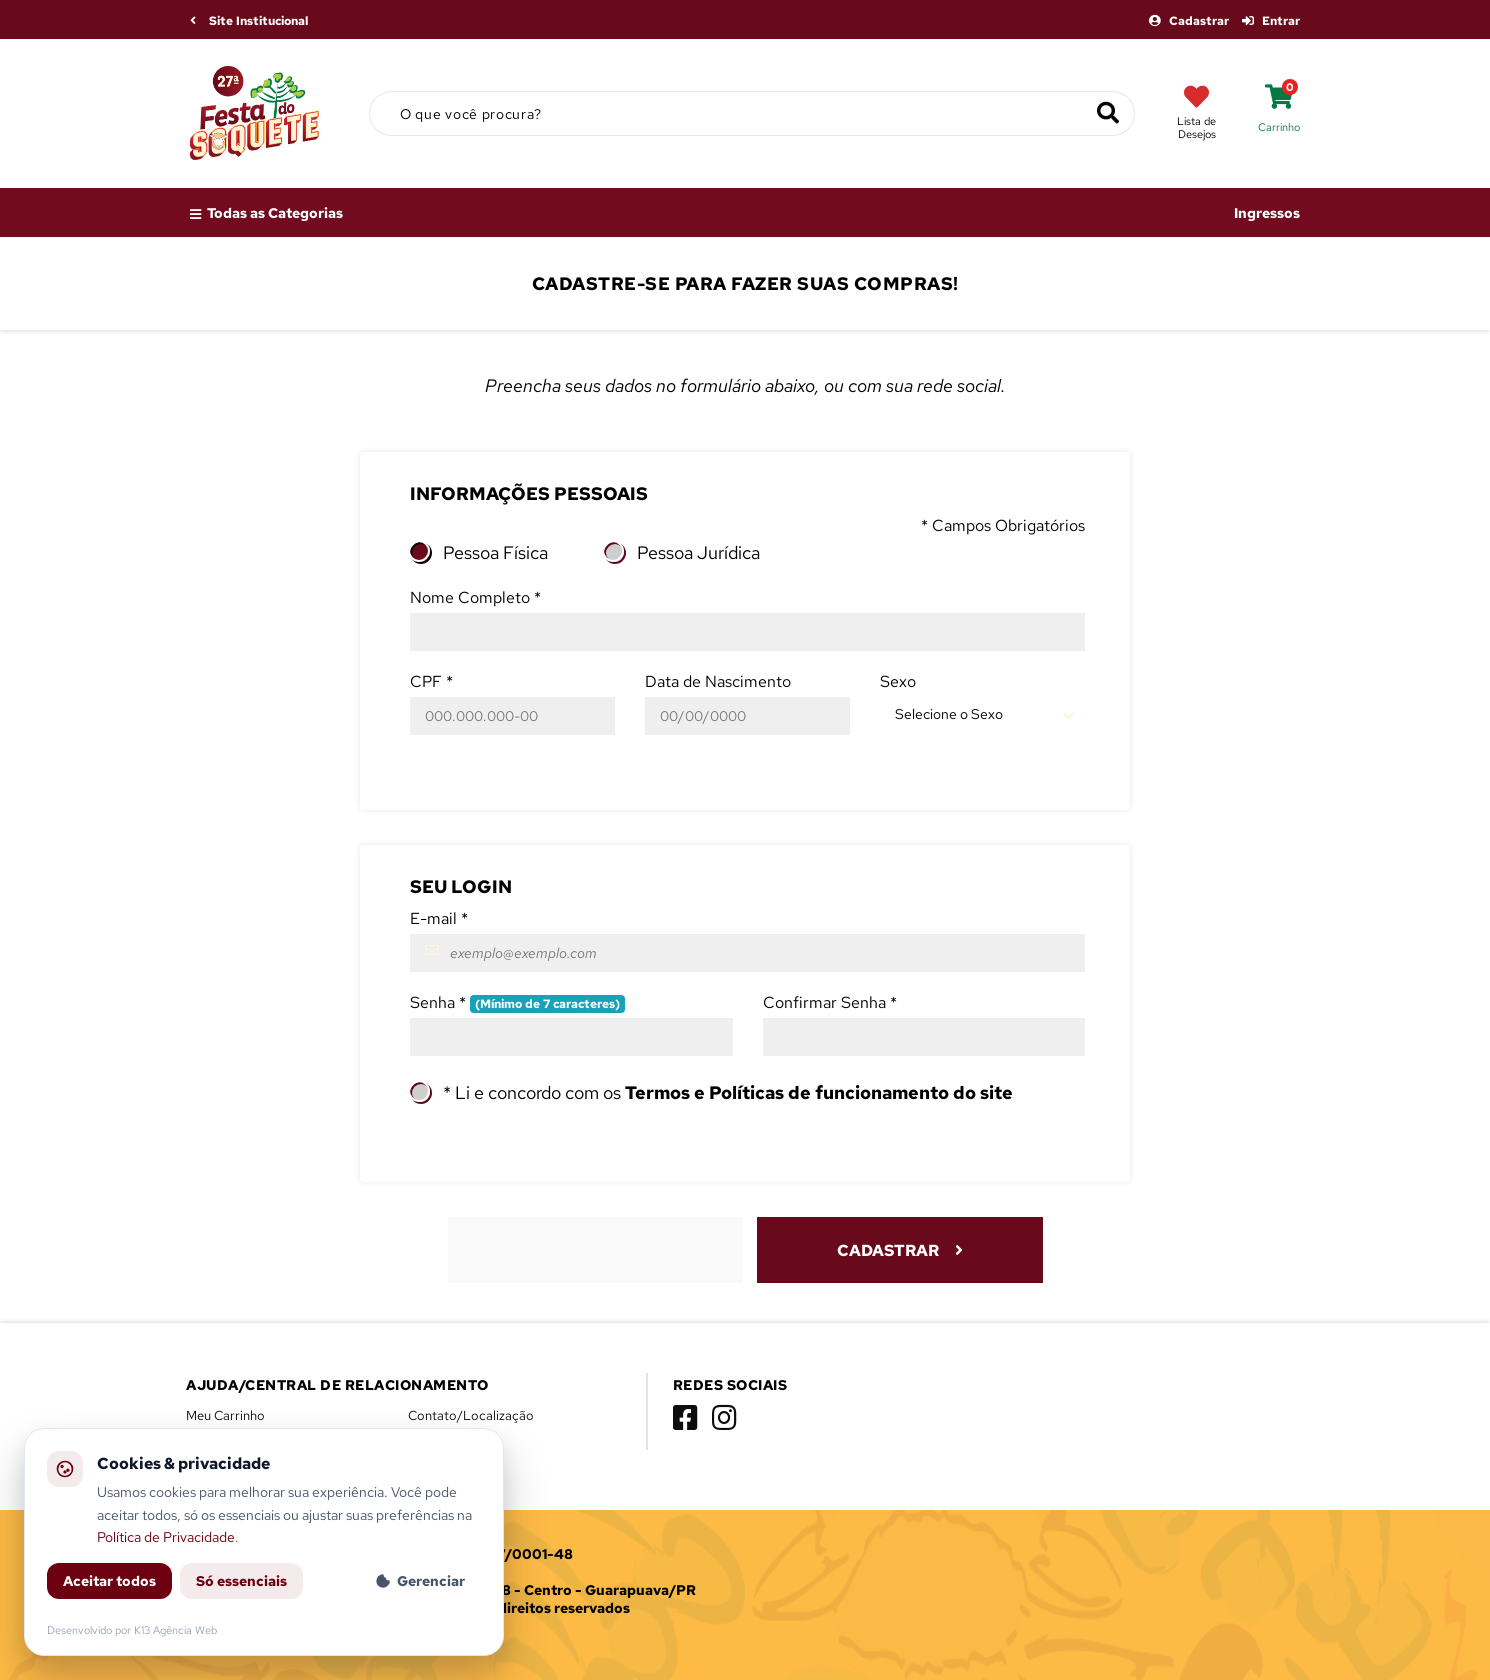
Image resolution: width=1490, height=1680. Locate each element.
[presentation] (597, 1248)
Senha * (517, 1002)
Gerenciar (420, 1581)
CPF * (431, 681)
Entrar (1271, 21)
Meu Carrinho (225, 1415)
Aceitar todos (109, 1581)
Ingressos (1267, 213)
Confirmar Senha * (830, 1002)
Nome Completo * (475, 597)
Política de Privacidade (166, 1537)
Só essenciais (241, 1581)
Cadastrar (1190, 21)
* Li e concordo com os (728, 1092)
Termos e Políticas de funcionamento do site (819, 1092)
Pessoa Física (495, 552)
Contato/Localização (471, 1415)
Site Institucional (249, 21)
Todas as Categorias (266, 213)
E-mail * (439, 918)
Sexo (898, 681)
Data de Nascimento (718, 681)
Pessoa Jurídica (698, 552)
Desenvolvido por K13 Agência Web (132, 1630)
